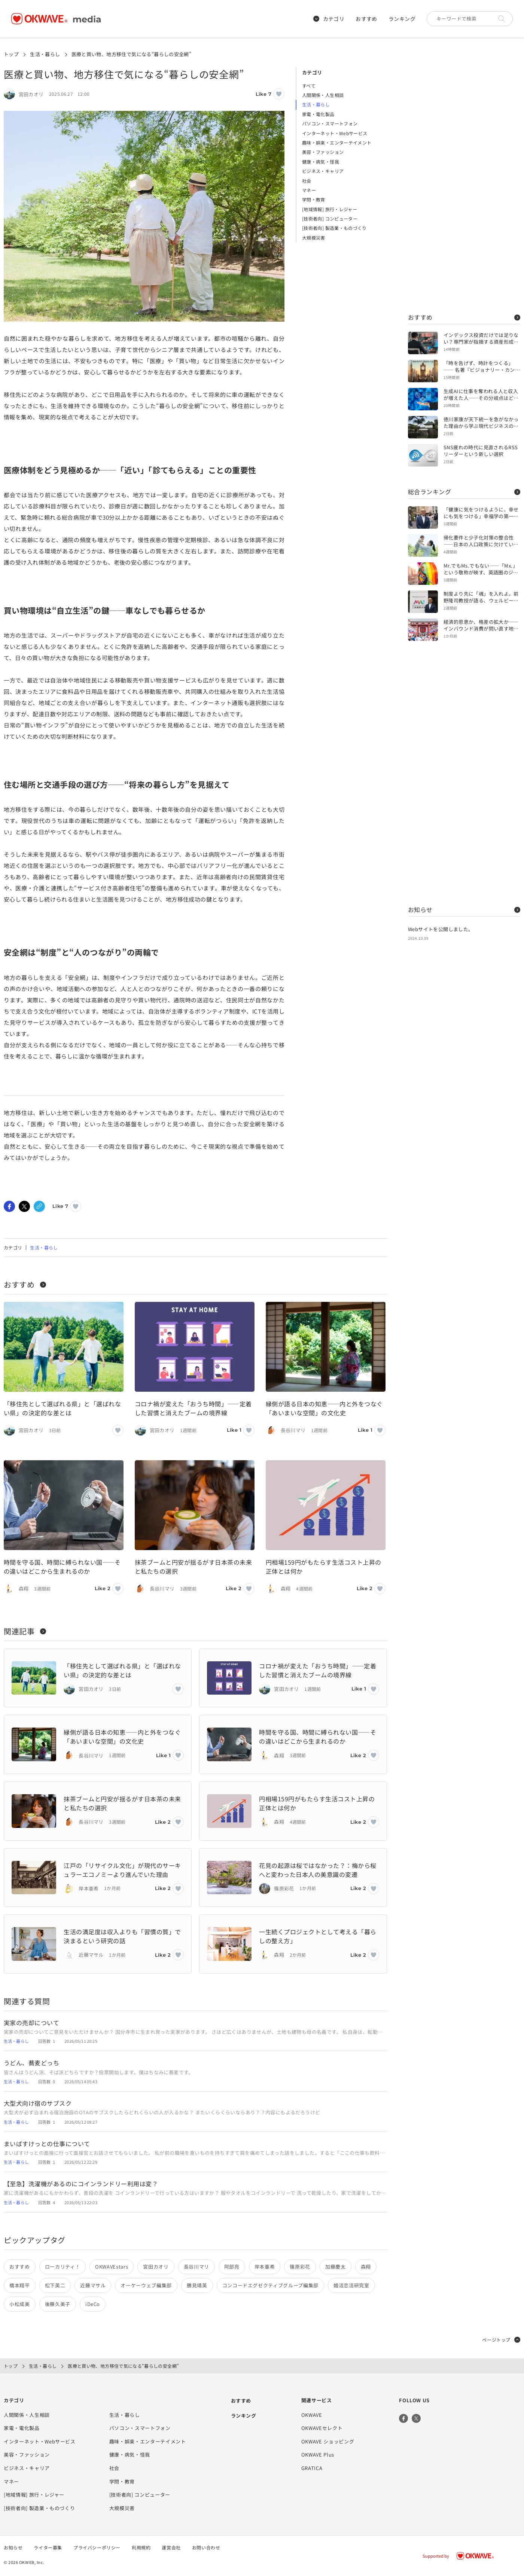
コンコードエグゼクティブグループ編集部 (270, 2285)
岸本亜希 (265, 2266)
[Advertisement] (464, 179)
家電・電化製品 (318, 114)
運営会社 (171, 2547)
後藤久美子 (57, 2304)
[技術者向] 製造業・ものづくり (334, 228)
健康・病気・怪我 (320, 161)
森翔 (366, 2266)
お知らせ (464, 909)
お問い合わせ (206, 2547)
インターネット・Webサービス (334, 133)
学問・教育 (313, 199)
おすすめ (366, 18)
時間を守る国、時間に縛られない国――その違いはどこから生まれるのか (62, 1567)
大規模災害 (313, 237)
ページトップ (501, 2339)
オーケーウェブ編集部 (146, 2285)
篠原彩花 (300, 2266)
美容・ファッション (323, 152)
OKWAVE (311, 2414)
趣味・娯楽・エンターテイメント (336, 142)
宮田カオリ (155, 2266)
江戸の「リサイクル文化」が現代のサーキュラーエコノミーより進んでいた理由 (122, 1870)
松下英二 (55, 2285)
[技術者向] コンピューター (329, 218)
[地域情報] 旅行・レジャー (329, 209)
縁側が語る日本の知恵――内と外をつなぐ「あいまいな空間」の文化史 (324, 1408)
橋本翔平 (19, 2285)
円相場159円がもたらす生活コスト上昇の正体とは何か (323, 1567)
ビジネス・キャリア (323, 171)
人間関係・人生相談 (323, 95)
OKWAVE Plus (317, 2454)
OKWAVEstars (111, 2266)
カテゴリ (329, 18)
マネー (309, 190)
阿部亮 (232, 2266)
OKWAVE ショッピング (327, 2441)
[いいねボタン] (278, 94)
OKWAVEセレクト (322, 2427)
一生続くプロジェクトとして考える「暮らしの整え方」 (317, 1936)
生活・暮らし (45, 54)
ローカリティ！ (62, 2266)
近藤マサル (93, 2285)
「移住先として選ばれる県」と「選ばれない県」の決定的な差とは (62, 1408)
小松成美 (19, 2304)
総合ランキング (464, 491)
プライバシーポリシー (97, 2547)
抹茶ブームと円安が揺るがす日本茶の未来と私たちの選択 (193, 1567)
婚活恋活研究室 (351, 2285)
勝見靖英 (197, 2285)
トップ (11, 54)
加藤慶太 (335, 2266)
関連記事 (25, 1631)
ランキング (402, 18)
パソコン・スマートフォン (329, 123)
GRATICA (312, 2468)
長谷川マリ (196, 2266)
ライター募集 (48, 2547)
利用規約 (141, 2547)
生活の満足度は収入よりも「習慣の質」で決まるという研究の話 (122, 1936)
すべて (309, 85)
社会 (306, 180)
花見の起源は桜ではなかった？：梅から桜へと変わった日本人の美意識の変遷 (317, 1870)
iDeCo (92, 2304)
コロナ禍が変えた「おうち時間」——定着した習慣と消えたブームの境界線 (193, 1408)
